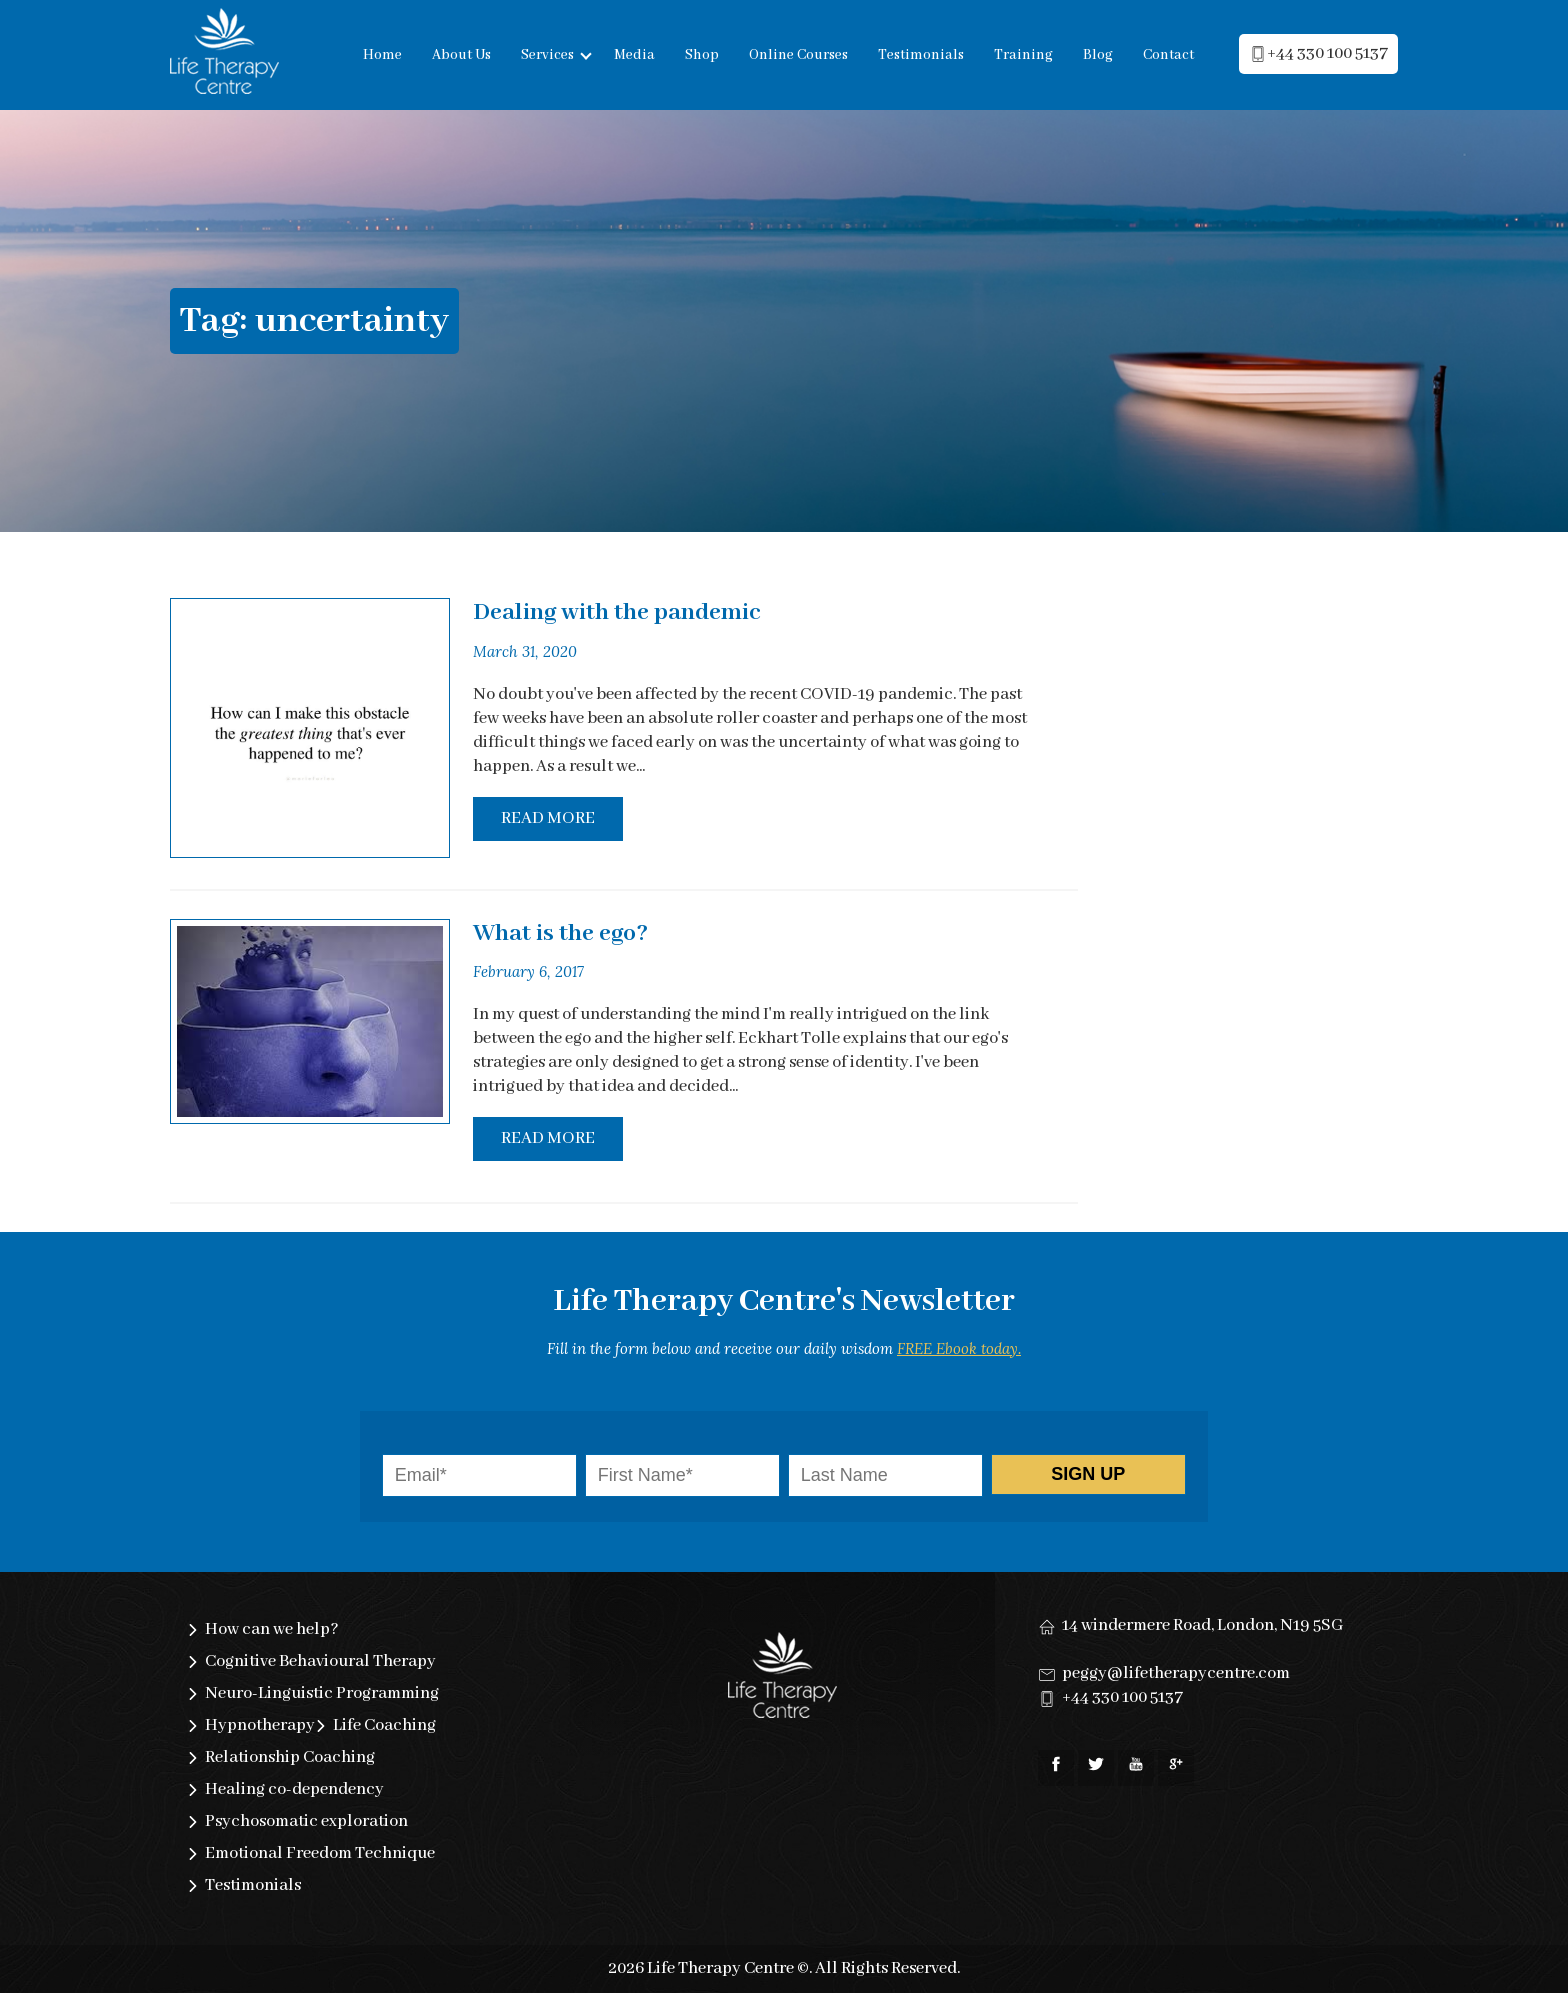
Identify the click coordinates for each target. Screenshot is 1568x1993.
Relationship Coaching (290, 1757)
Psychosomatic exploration (306, 1821)
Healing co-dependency (294, 1789)
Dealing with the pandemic (617, 612)
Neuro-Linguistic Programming (322, 1693)
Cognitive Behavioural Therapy (320, 1661)
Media (634, 55)
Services (547, 55)
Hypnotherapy (260, 1725)
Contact (1168, 55)
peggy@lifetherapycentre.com (1176, 1673)
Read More (548, 818)
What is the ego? (560, 933)
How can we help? (272, 1629)
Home (382, 55)
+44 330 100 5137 (1122, 1697)
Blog (1098, 55)
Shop (702, 55)
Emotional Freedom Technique (320, 1853)
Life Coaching (384, 1725)
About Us (461, 55)
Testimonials (921, 55)
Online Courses (798, 55)
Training (1023, 55)
